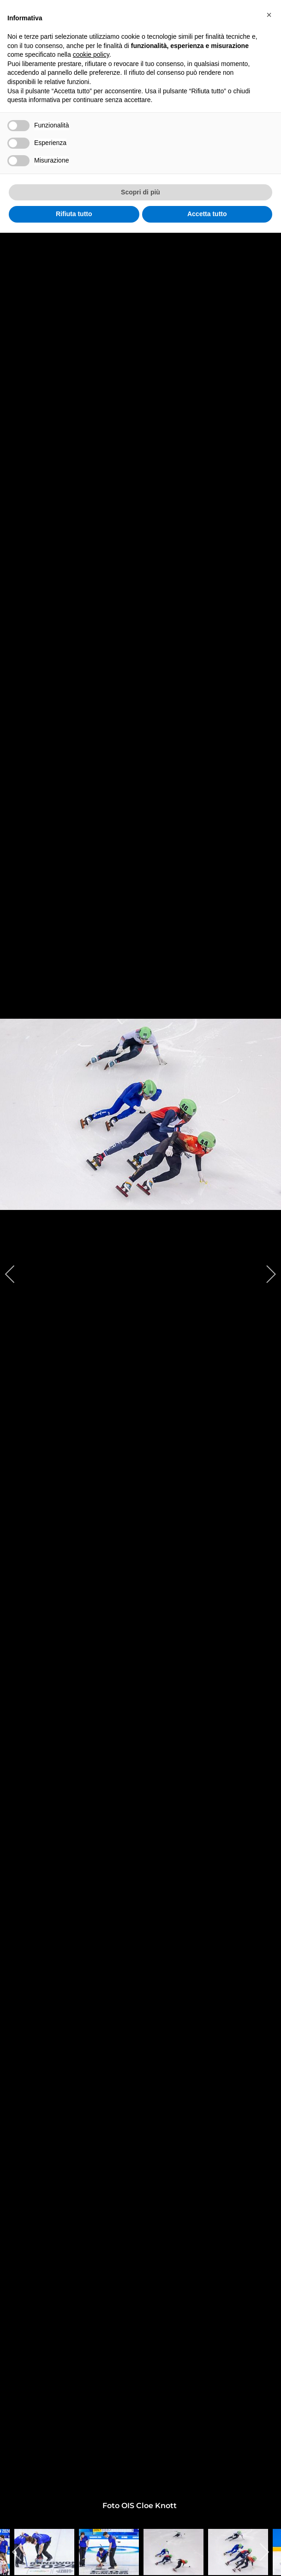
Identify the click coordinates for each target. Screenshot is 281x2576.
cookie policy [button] (91, 54)
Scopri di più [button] (140, 192)
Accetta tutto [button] (207, 214)
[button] (269, 14)
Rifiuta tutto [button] (74, 214)
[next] (265, 1274)
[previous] (16, 1274)
